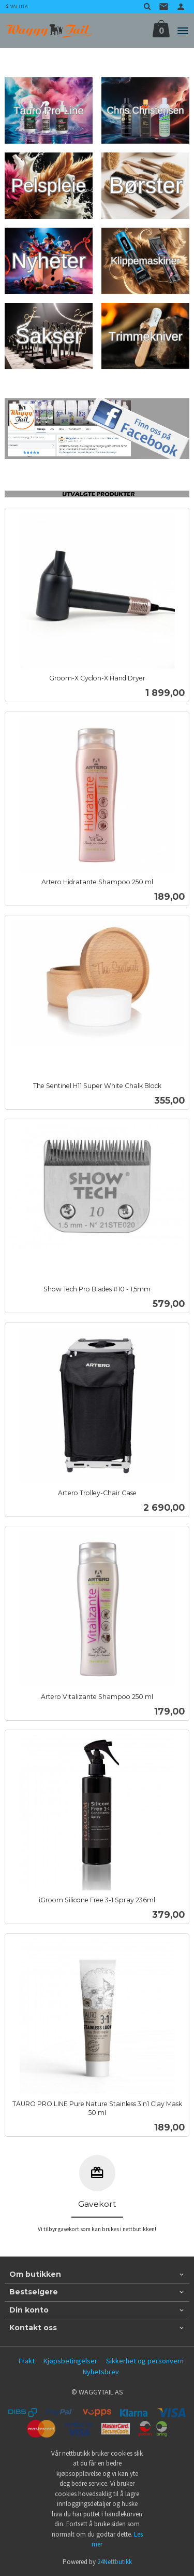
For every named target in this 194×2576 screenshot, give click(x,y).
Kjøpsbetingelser (70, 2360)
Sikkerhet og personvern (145, 2360)
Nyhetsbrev (101, 2371)
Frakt (27, 2360)
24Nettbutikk (114, 2561)
